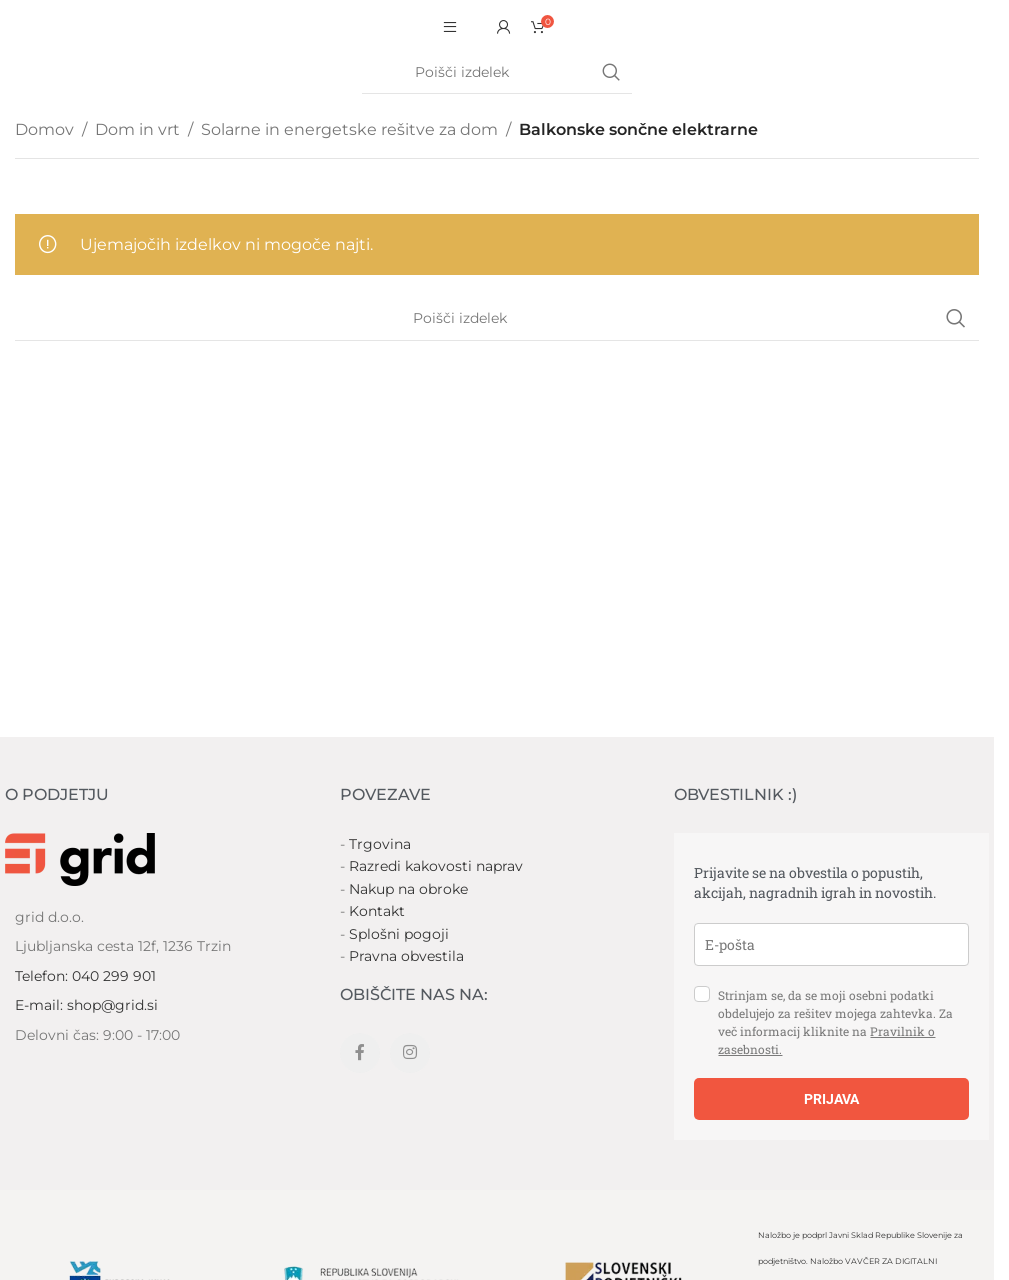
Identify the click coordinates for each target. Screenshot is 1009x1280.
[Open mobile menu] (450, 27)
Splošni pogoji (399, 934)
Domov (44, 129)
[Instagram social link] (410, 1053)
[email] (831, 944)
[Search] (497, 73)
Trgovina (380, 844)
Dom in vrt (137, 129)
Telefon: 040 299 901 (85, 976)
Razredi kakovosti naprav (436, 866)
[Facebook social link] (360, 1053)
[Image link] (80, 858)
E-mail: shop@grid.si (86, 1005)
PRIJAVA (831, 1099)
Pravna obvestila (406, 956)
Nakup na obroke (408, 889)
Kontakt (377, 911)
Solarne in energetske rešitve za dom (349, 129)
